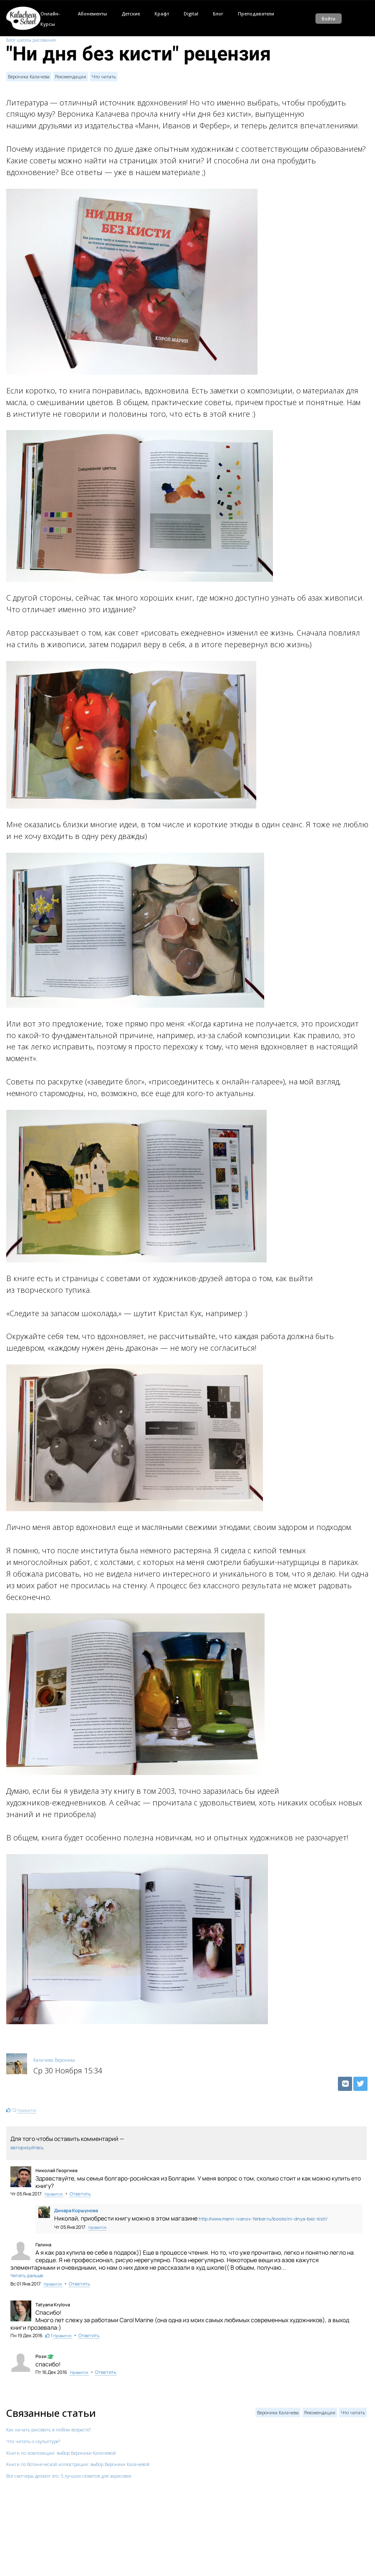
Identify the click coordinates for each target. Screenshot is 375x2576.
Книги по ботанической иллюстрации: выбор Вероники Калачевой (78, 2464)
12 (14, 2110)
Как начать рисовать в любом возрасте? (48, 2429)
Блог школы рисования (31, 40)
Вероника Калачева (29, 76)
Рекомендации (70, 76)
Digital (191, 13)
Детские (131, 13)
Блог (218, 13)
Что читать (104, 76)
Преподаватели (256, 13)
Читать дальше (26, 2275)
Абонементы (92, 13)
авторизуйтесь (27, 2147)
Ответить (80, 2193)
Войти (328, 18)
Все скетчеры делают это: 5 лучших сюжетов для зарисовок (68, 2476)
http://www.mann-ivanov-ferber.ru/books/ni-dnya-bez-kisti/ (263, 2219)
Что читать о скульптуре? (33, 2441)
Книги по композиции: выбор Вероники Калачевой (61, 2453)
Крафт (162, 13)
